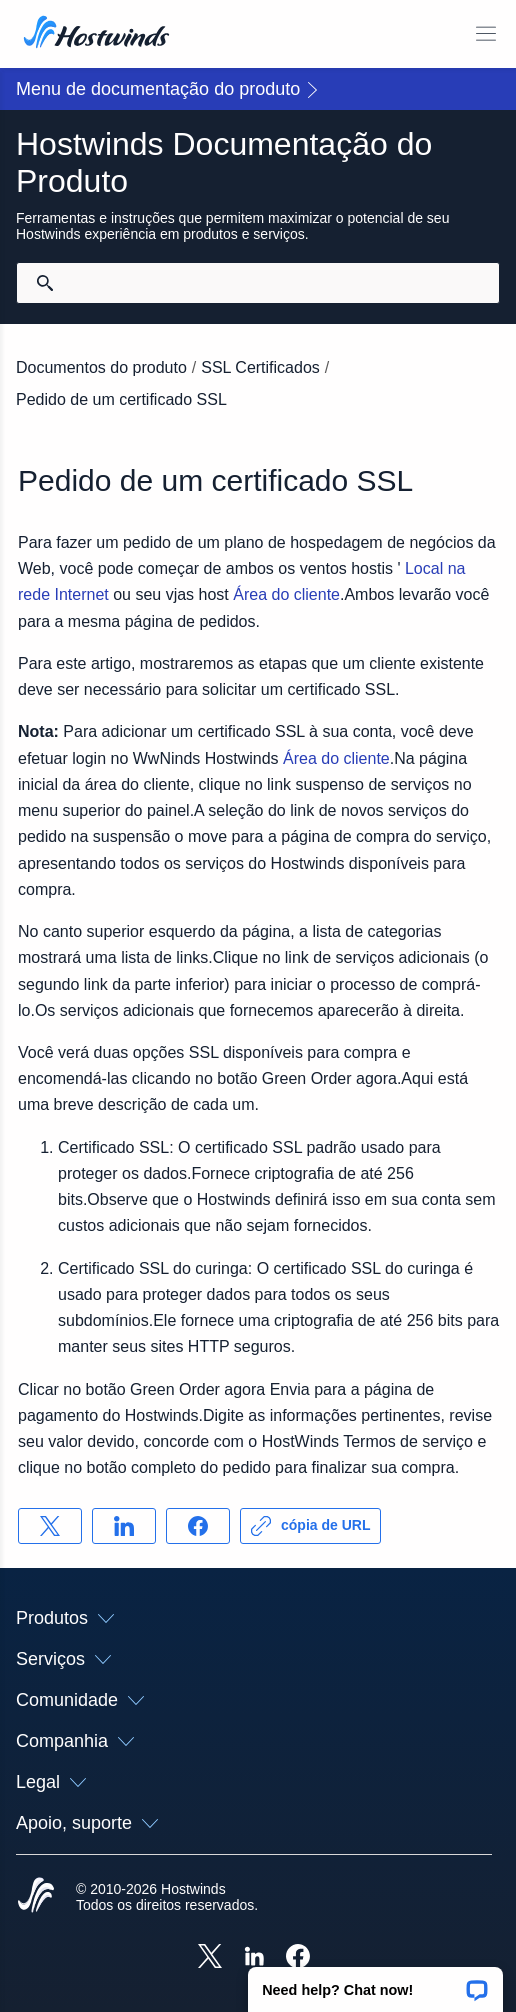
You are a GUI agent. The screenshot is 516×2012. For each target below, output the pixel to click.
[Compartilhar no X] (50, 1526)
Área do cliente (286, 594)
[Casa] (96, 34)
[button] (375, 1983)
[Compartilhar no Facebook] (198, 1526)
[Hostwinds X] (210, 1958)
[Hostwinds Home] (36, 1897)
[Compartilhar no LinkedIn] (124, 1526)
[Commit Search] (45, 283)
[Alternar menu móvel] (486, 34)
